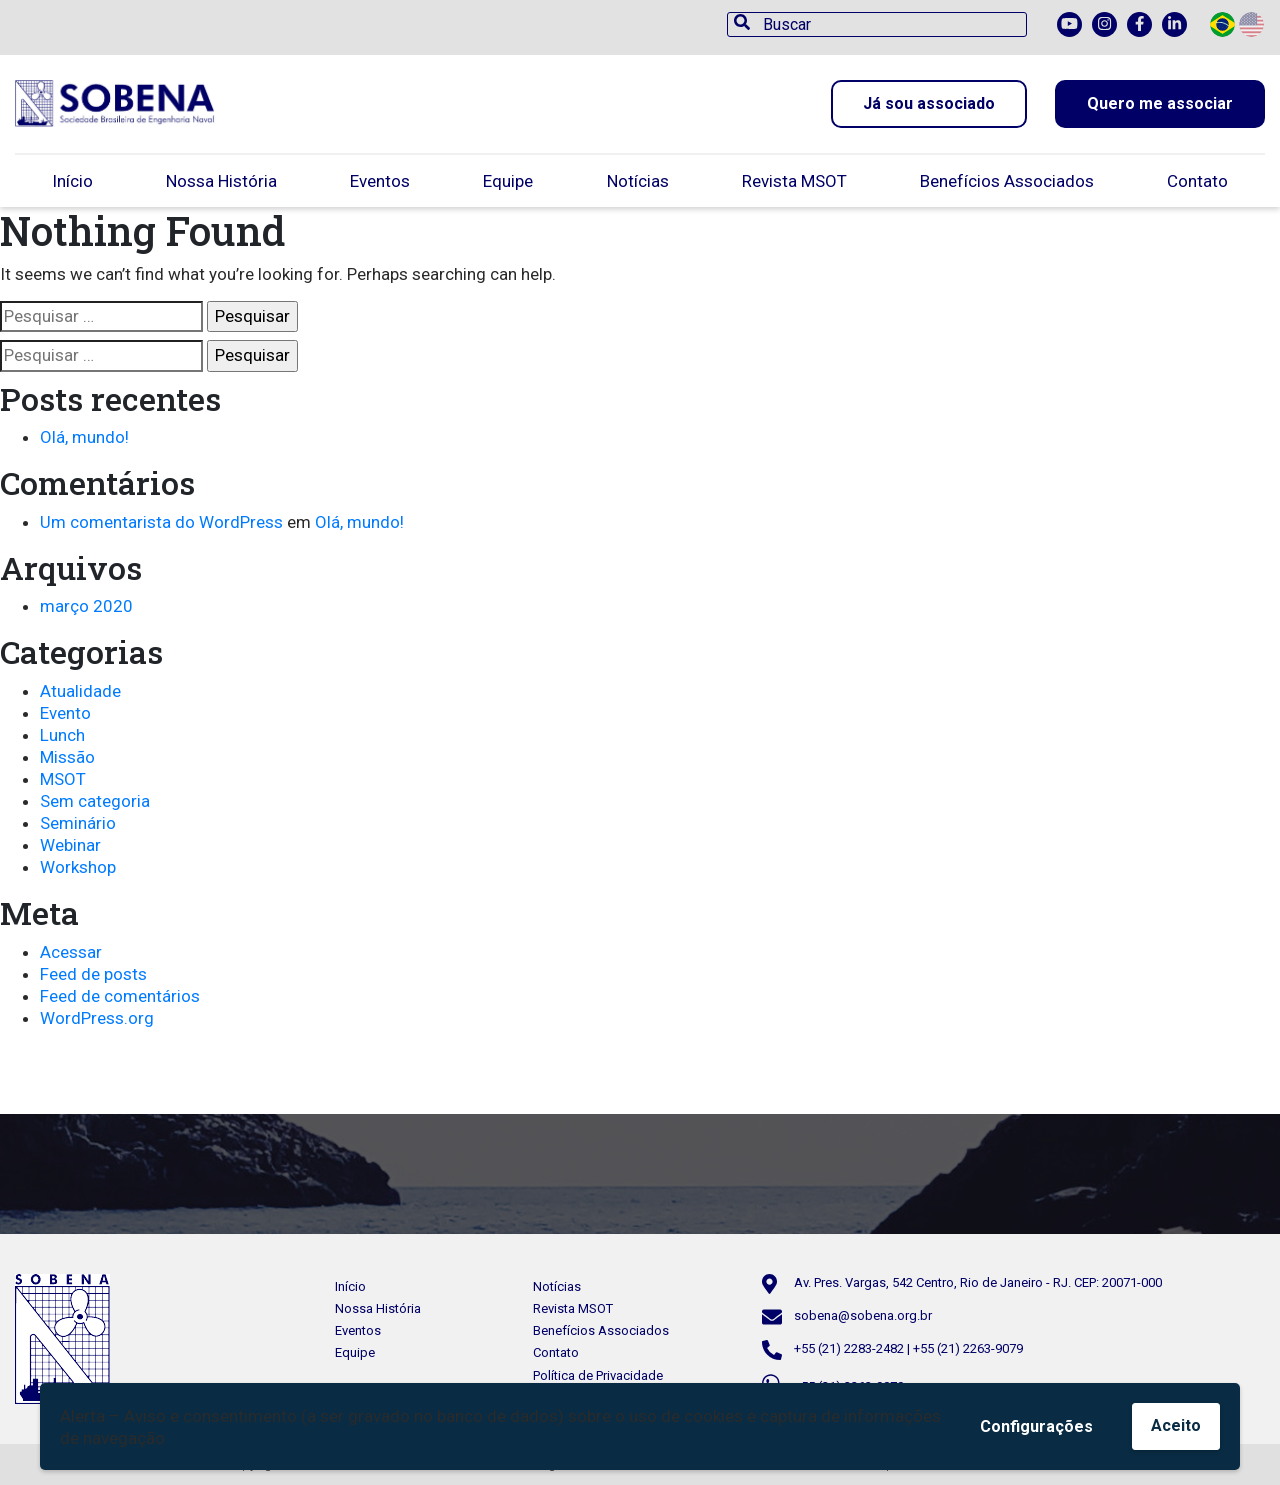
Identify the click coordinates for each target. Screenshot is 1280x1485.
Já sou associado (929, 103)
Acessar (71, 952)
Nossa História (221, 181)
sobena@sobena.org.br (863, 1315)
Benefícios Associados (1007, 181)
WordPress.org (97, 1018)
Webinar (70, 845)
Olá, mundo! (84, 437)
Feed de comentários (120, 996)
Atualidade (80, 691)
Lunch (62, 735)
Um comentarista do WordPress (161, 522)
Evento (65, 713)
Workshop (78, 867)
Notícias (638, 181)
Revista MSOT (794, 181)
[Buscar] (877, 24)
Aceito (1176, 1425)
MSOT (63, 779)
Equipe (508, 181)
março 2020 (86, 606)
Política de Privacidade (598, 1375)
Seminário (78, 823)
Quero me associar (1160, 103)
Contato (1197, 181)
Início (72, 181)
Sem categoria (95, 801)
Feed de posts (93, 974)
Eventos (380, 181)
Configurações (1036, 1426)
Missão (67, 757)
